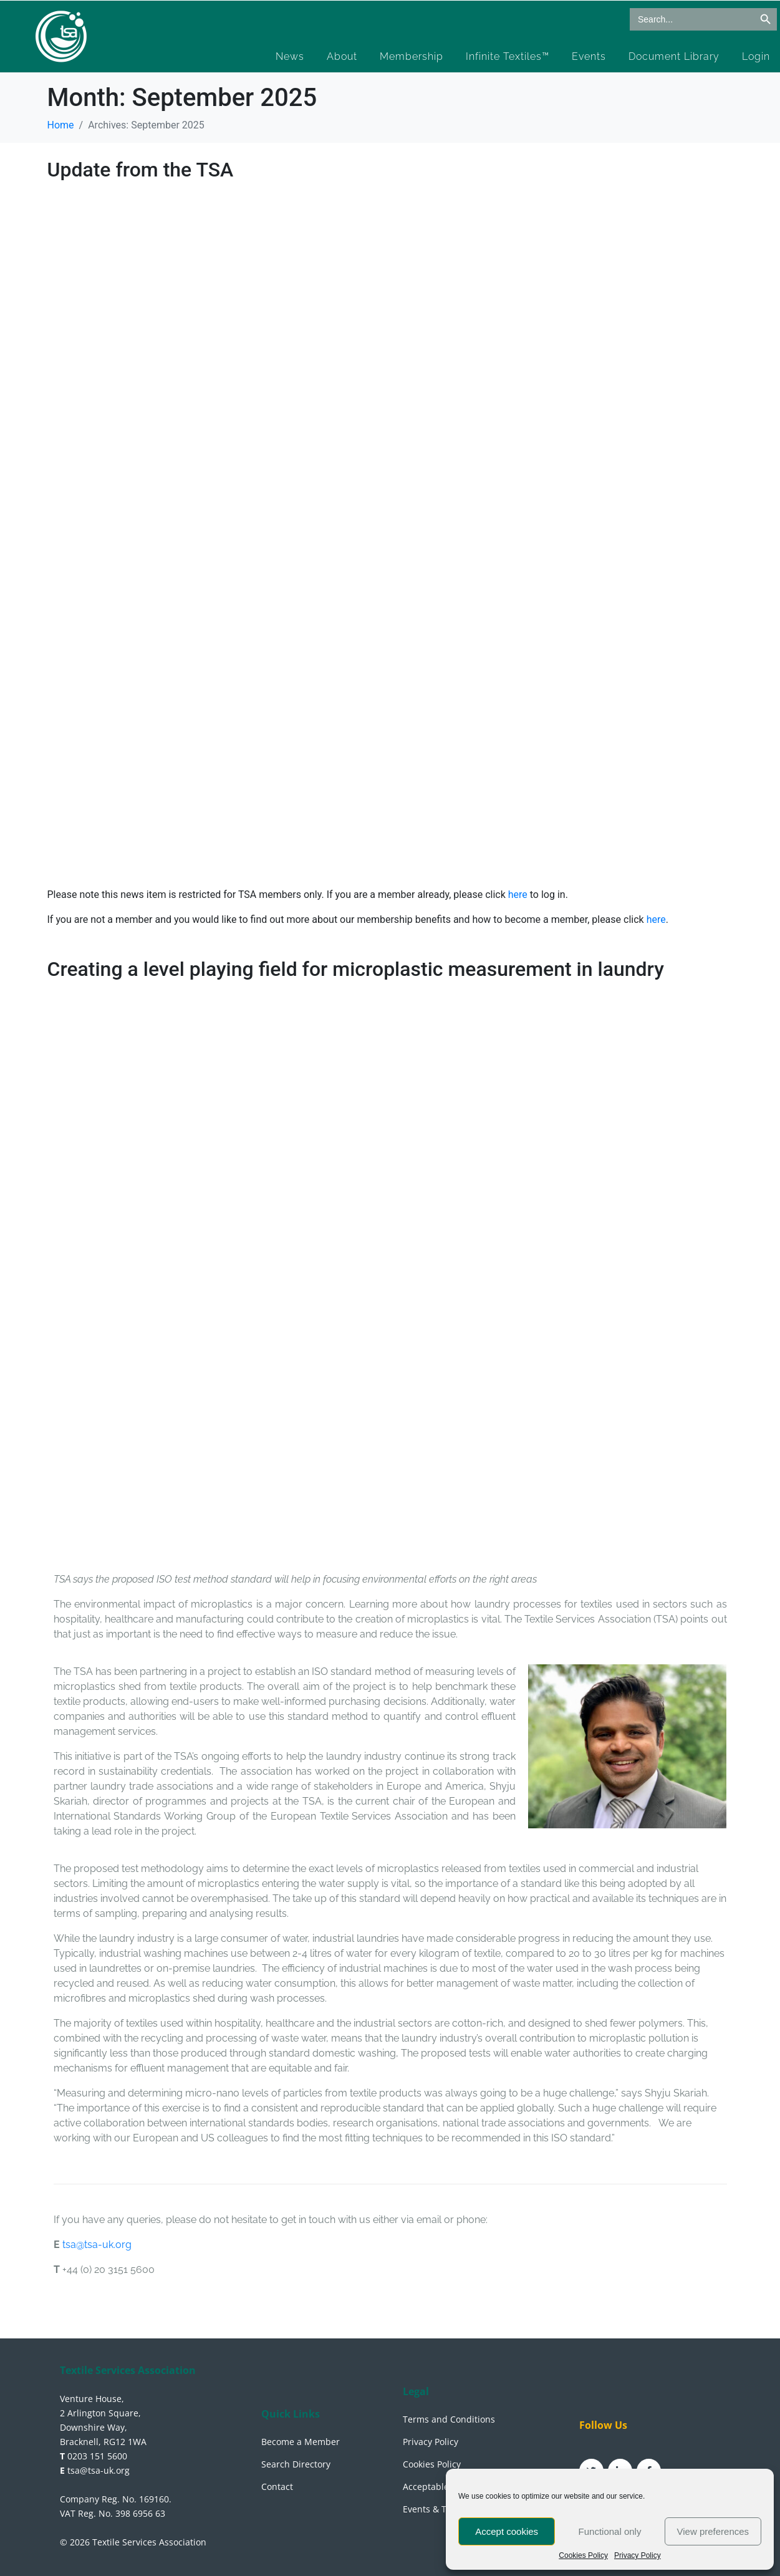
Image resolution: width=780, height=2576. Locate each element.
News (290, 56)
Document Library (674, 56)
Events (589, 56)
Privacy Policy (637, 2556)
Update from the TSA (140, 169)
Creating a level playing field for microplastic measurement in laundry (355, 969)
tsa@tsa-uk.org (97, 2244)
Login (756, 56)
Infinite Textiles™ (507, 56)
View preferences (713, 2531)
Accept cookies (506, 2531)
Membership (411, 56)
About (342, 56)
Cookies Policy (583, 2556)
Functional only (610, 2531)
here (519, 894)
